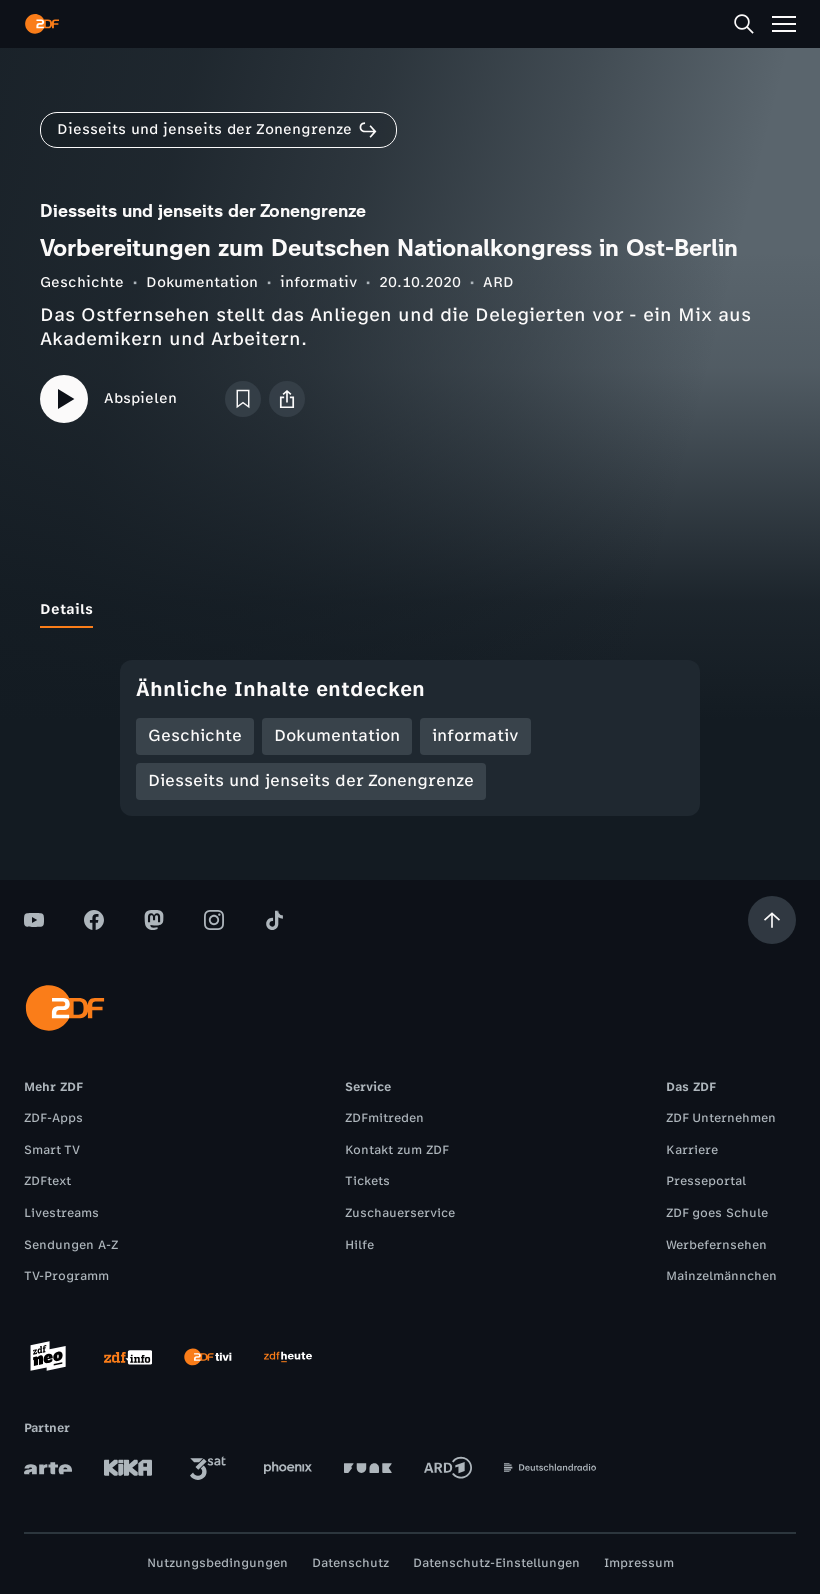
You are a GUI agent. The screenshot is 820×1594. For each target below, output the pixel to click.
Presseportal (706, 1181)
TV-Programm (66, 1276)
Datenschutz (350, 1563)
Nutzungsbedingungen (217, 1563)
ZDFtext (47, 1181)
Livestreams (61, 1213)
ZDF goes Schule (717, 1213)
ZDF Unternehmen (721, 1118)
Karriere (692, 1150)
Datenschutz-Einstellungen (496, 1563)
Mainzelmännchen (721, 1276)
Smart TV (52, 1150)
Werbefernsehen (716, 1245)
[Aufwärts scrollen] (772, 920)
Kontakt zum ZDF (397, 1150)
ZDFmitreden (384, 1118)
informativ (318, 282)
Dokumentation (202, 282)
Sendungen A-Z (71, 1245)
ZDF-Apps (53, 1118)
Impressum (639, 1563)
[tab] (66, 610)
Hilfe (359, 1245)
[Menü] (784, 24)
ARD (498, 282)
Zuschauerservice (400, 1213)
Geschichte (82, 282)
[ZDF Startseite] (42, 24)
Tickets (367, 1181)
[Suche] (744, 24)
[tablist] (410, 610)
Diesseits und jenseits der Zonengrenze (311, 780)
